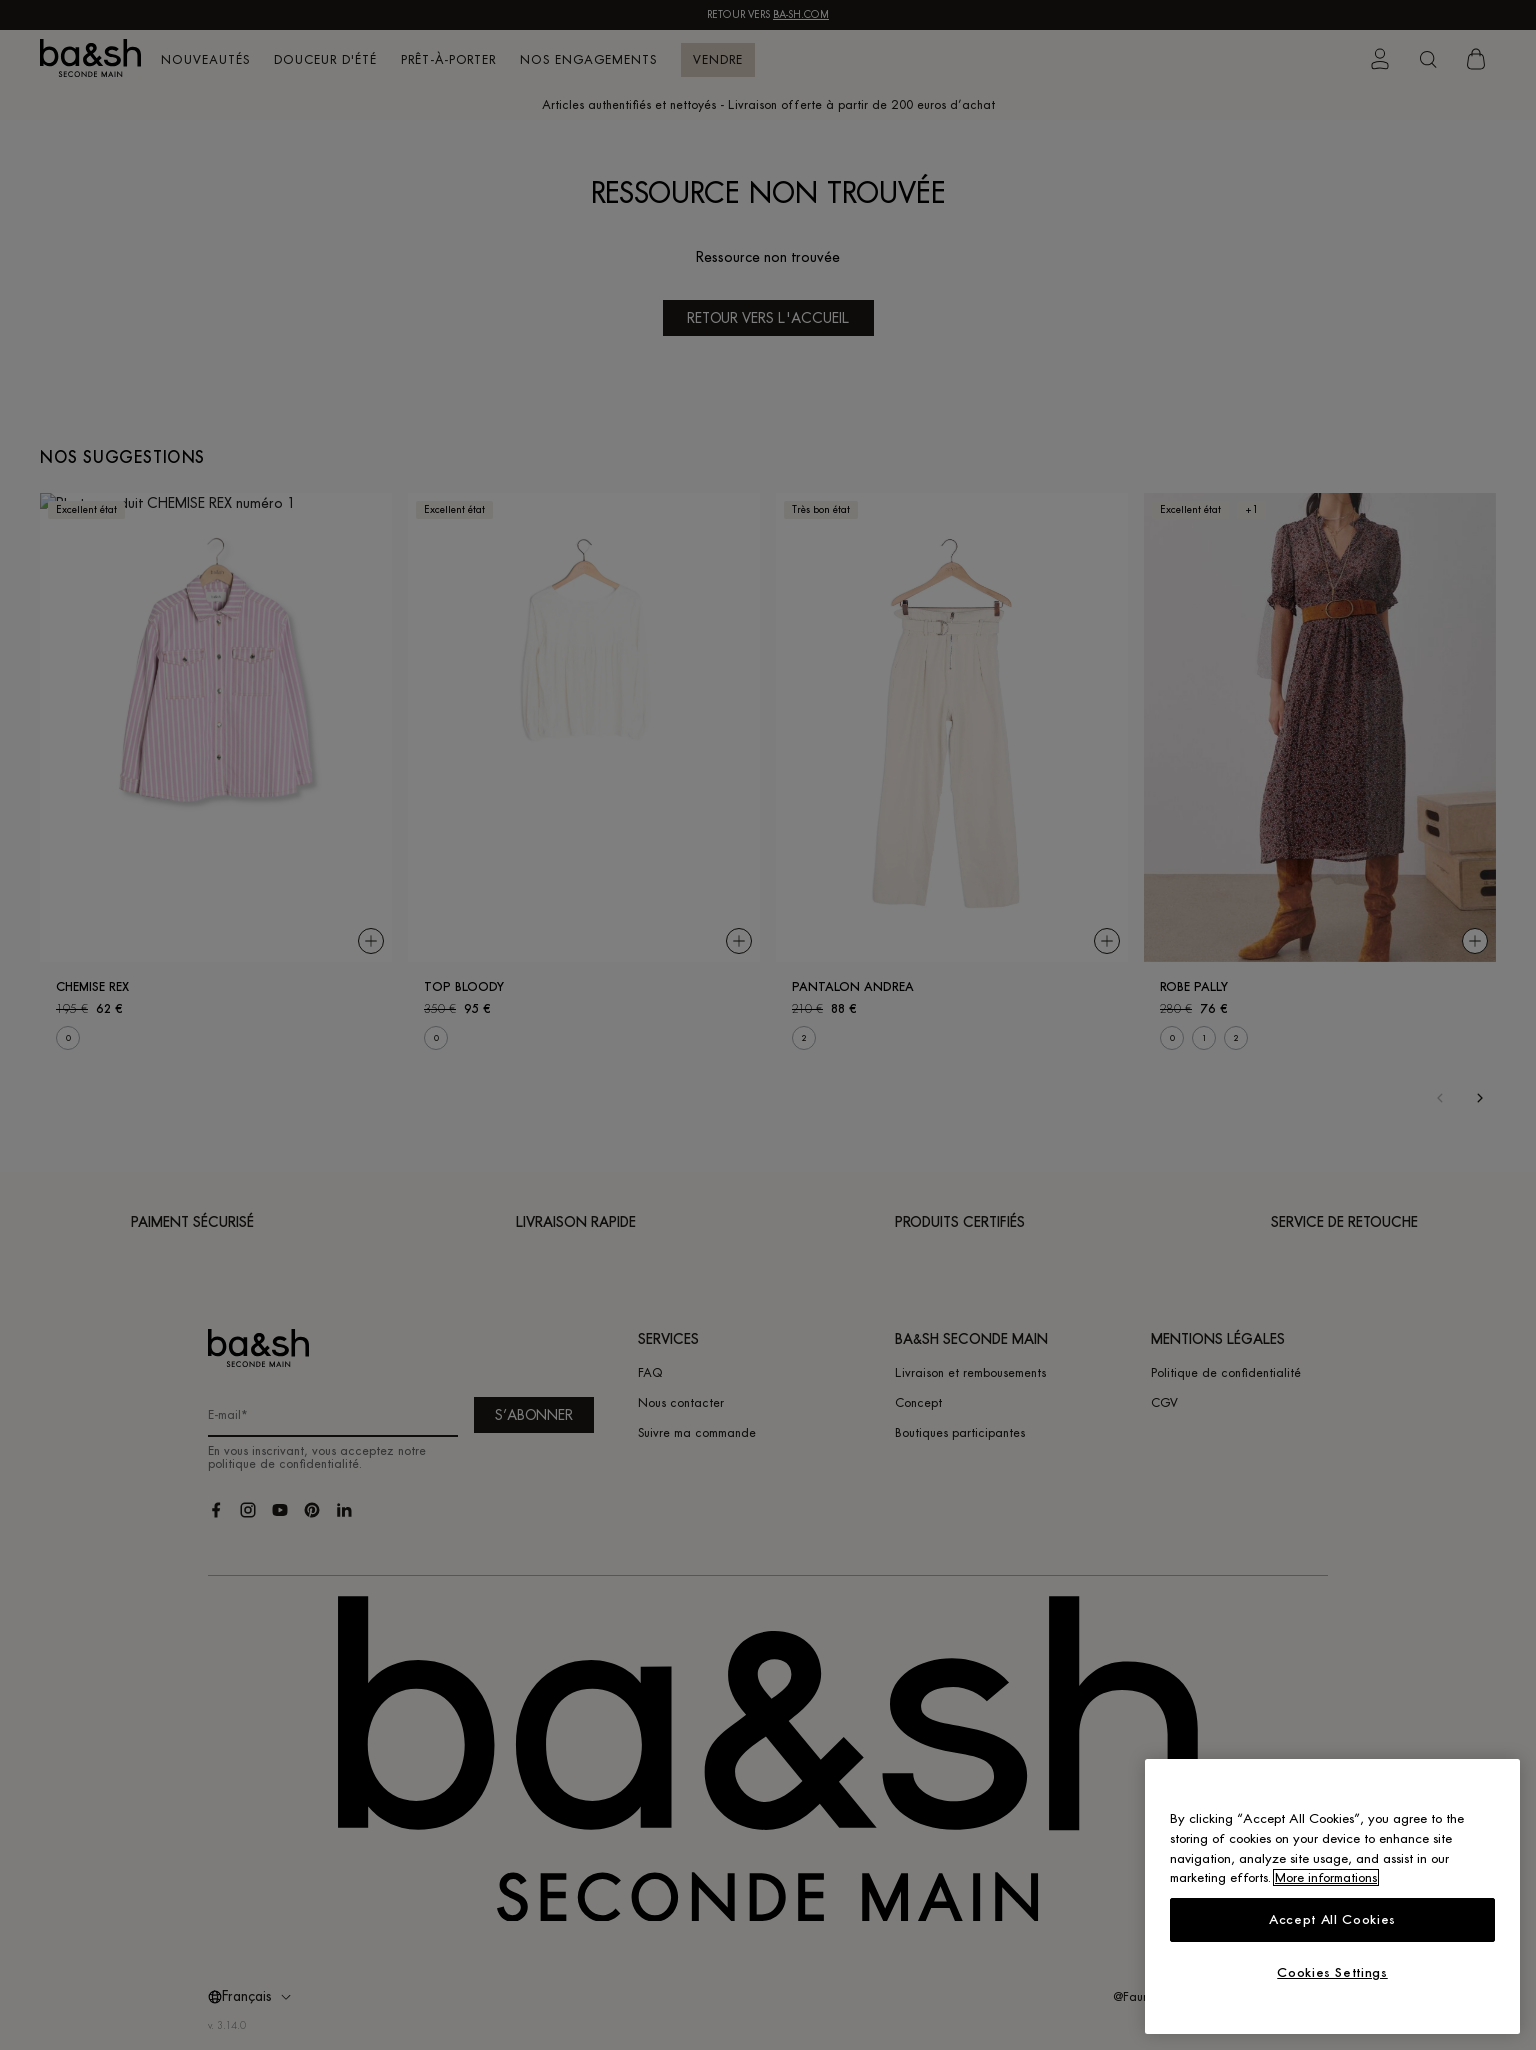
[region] (1332, 1896)
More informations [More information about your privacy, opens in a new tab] (1326, 1877)
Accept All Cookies (1332, 1919)
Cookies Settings (1332, 1972)
